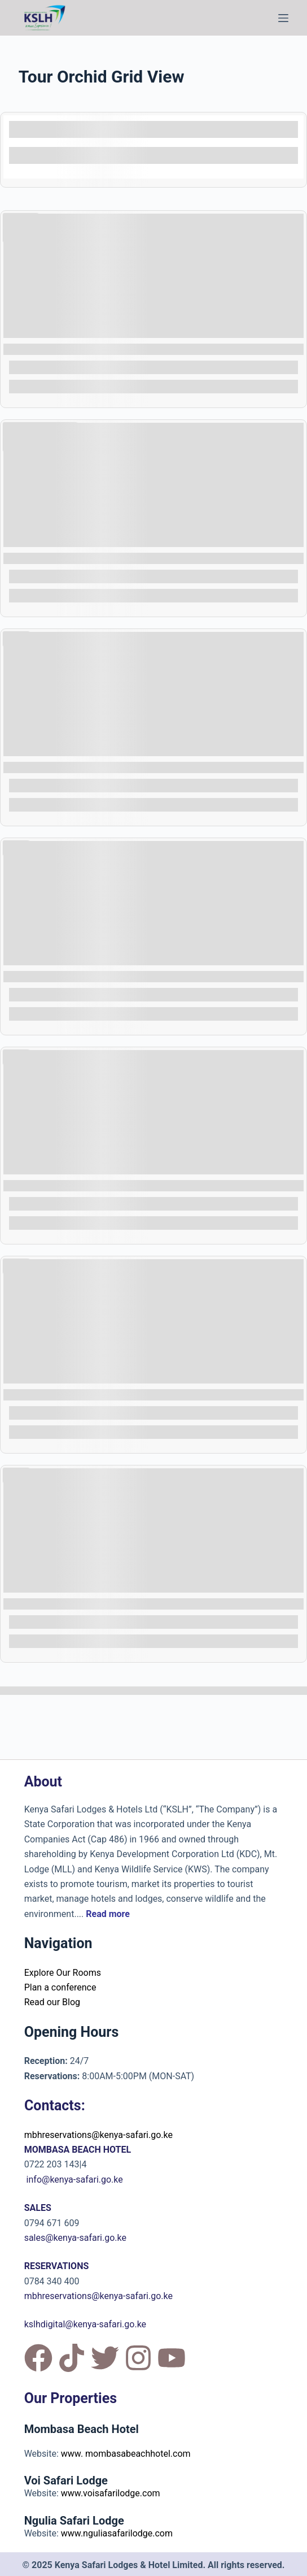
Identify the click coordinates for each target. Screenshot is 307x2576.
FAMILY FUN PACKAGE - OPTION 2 (78, 1603)
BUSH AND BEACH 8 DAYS (62, 558)
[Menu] (283, 18)
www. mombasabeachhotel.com (126, 2453)
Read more (108, 1914)
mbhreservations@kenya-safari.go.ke (98, 2135)
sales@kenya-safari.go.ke (75, 2237)
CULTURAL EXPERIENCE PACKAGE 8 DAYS (94, 1185)
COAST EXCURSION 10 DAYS (67, 767)
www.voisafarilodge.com (110, 2493)
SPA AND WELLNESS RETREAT (71, 349)
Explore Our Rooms (62, 1972)
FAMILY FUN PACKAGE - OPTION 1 (78, 1394)
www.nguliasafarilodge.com (117, 2533)
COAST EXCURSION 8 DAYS (64, 976)
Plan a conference (60, 1987)
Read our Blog (52, 2002)
